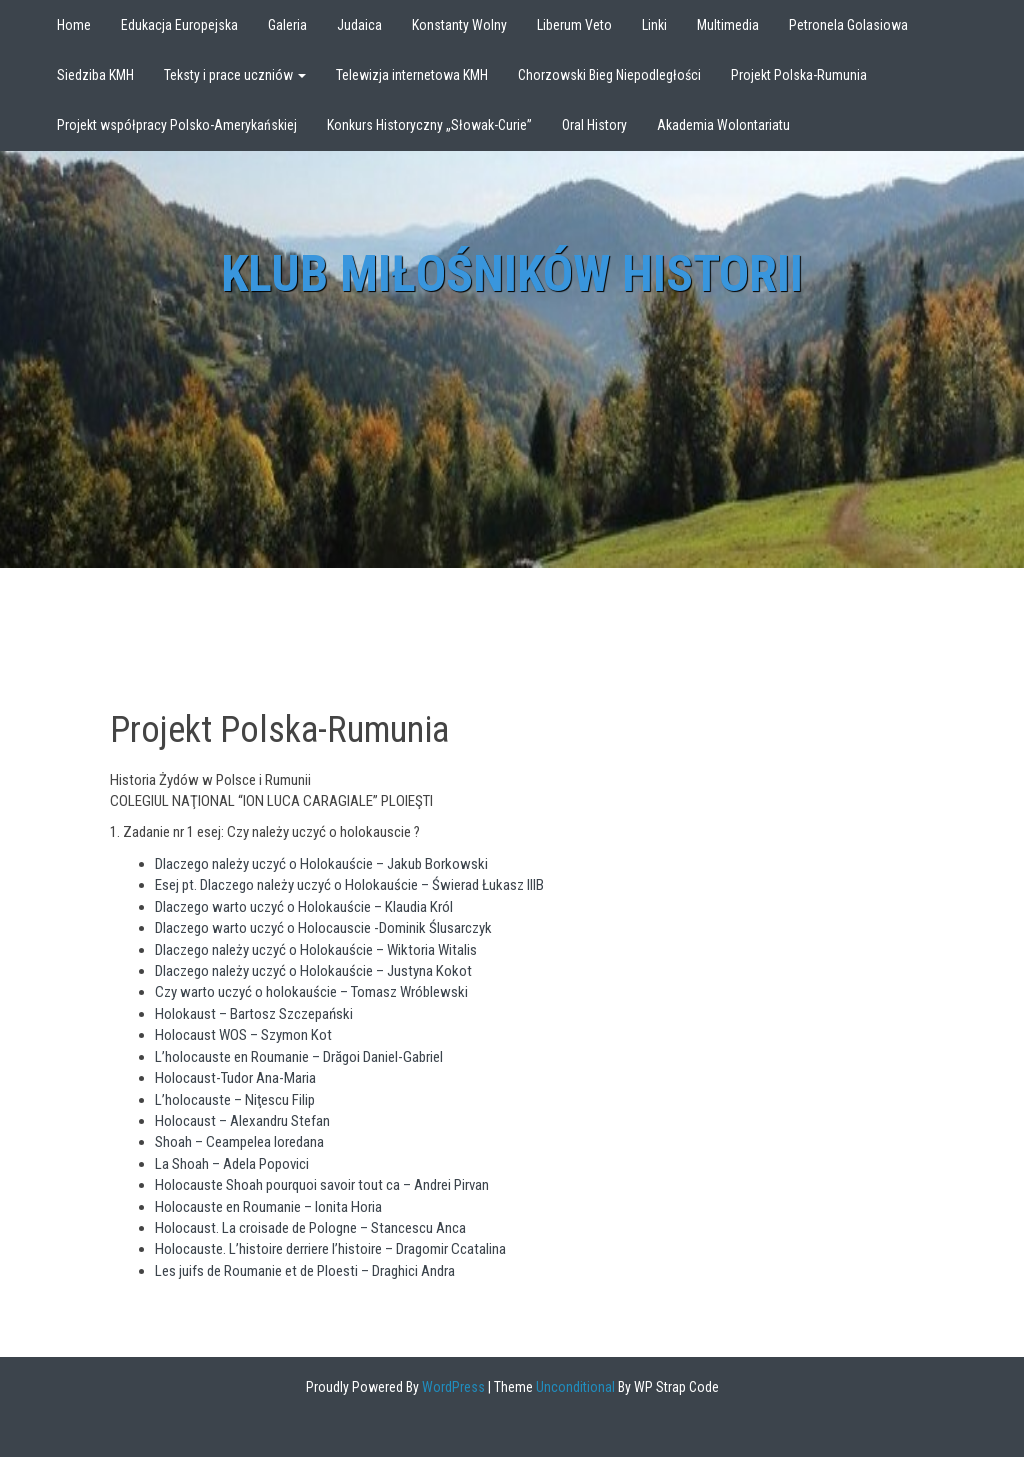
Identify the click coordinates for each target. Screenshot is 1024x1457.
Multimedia (728, 25)
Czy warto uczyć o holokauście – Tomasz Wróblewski (311, 992)
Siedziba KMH (95, 75)
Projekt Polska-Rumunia (799, 75)
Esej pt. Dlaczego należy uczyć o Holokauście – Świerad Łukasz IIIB (349, 885)
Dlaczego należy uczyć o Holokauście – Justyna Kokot (313, 971)
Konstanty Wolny (459, 25)
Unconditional (574, 1387)
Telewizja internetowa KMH (412, 75)
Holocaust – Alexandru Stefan (242, 1121)
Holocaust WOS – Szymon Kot (243, 1035)
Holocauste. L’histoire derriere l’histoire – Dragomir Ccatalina (330, 1249)
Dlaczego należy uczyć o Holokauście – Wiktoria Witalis (316, 950)
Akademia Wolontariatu (723, 125)
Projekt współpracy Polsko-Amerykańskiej (177, 125)
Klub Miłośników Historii (512, 274)
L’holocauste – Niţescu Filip (235, 1100)
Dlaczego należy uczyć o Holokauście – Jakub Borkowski (321, 864)
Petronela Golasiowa (848, 25)
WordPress (452, 1387)
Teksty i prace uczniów (235, 75)
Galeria (287, 25)
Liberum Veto (574, 25)
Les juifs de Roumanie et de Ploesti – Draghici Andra (305, 1271)
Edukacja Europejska (179, 25)
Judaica (359, 25)
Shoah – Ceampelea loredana (239, 1142)
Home (74, 25)
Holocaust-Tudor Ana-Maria (235, 1078)
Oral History (594, 125)
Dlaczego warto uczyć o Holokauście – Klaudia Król (304, 907)
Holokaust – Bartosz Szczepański (254, 1014)
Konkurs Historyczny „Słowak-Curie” (429, 125)
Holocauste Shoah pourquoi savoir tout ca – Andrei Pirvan (322, 1185)
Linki (654, 25)
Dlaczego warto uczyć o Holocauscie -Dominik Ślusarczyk (323, 928)
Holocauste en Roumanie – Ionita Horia (268, 1207)
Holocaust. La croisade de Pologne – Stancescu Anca (310, 1228)
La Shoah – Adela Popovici (232, 1164)
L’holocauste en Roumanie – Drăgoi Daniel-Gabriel (299, 1057)
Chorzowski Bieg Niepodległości (609, 75)
